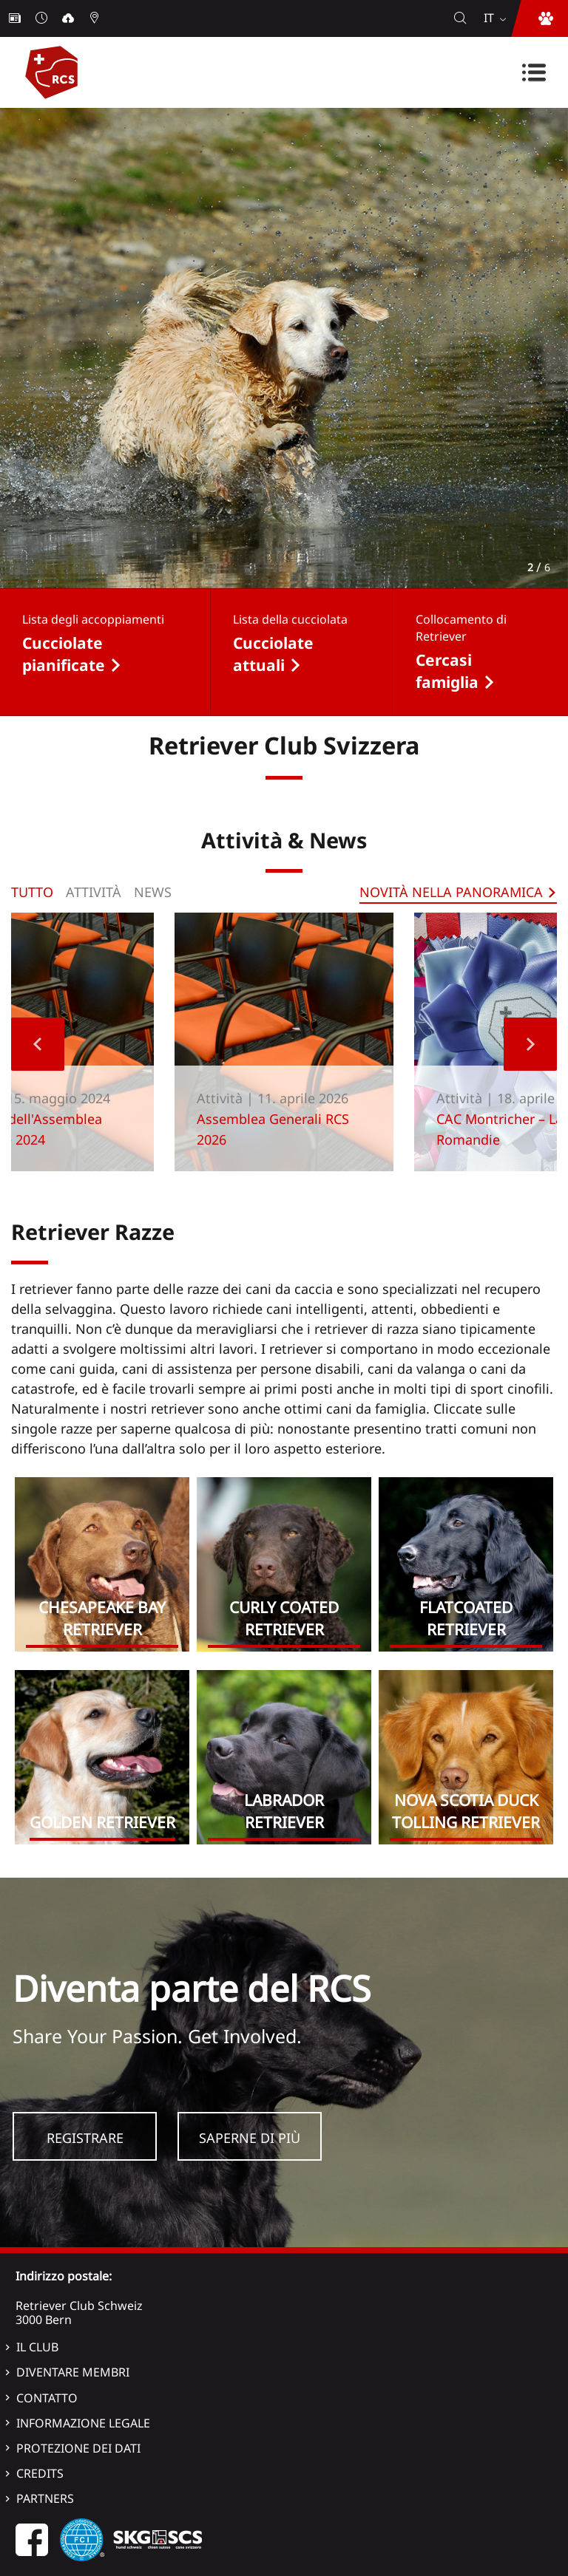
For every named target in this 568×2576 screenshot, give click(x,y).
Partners (45, 2498)
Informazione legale (83, 2423)
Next (530, 1044)
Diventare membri (72, 2372)
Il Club (37, 2347)
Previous (37, 1044)
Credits (40, 2473)
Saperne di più (249, 2138)
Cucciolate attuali (273, 654)
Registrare (85, 2138)
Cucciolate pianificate (63, 654)
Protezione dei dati (78, 2448)
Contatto (47, 2398)
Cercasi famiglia (447, 671)
